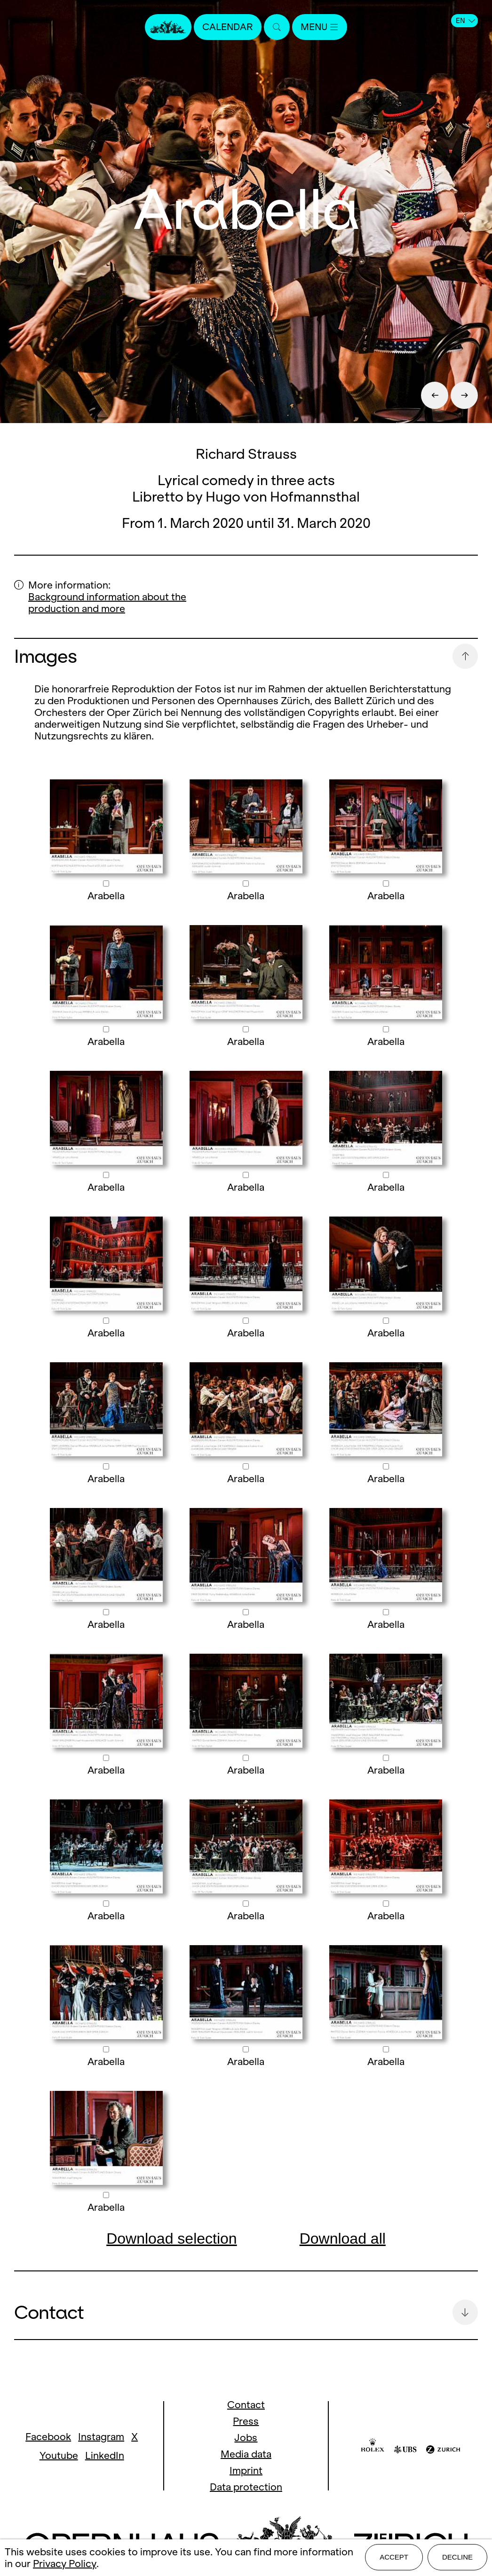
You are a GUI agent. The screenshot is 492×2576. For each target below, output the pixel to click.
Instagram (101, 2436)
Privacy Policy (64, 2564)
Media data (246, 2454)
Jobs (245, 2437)
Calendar (226, 27)
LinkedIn (104, 2455)
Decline (457, 2558)
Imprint (246, 2470)
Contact (246, 2404)
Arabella (106, 895)
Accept (394, 2558)
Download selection (171, 2238)
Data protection (246, 2487)
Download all (343, 2238)
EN (465, 20)
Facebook (48, 2436)
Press (246, 2421)
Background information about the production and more (107, 602)
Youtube (59, 2455)
